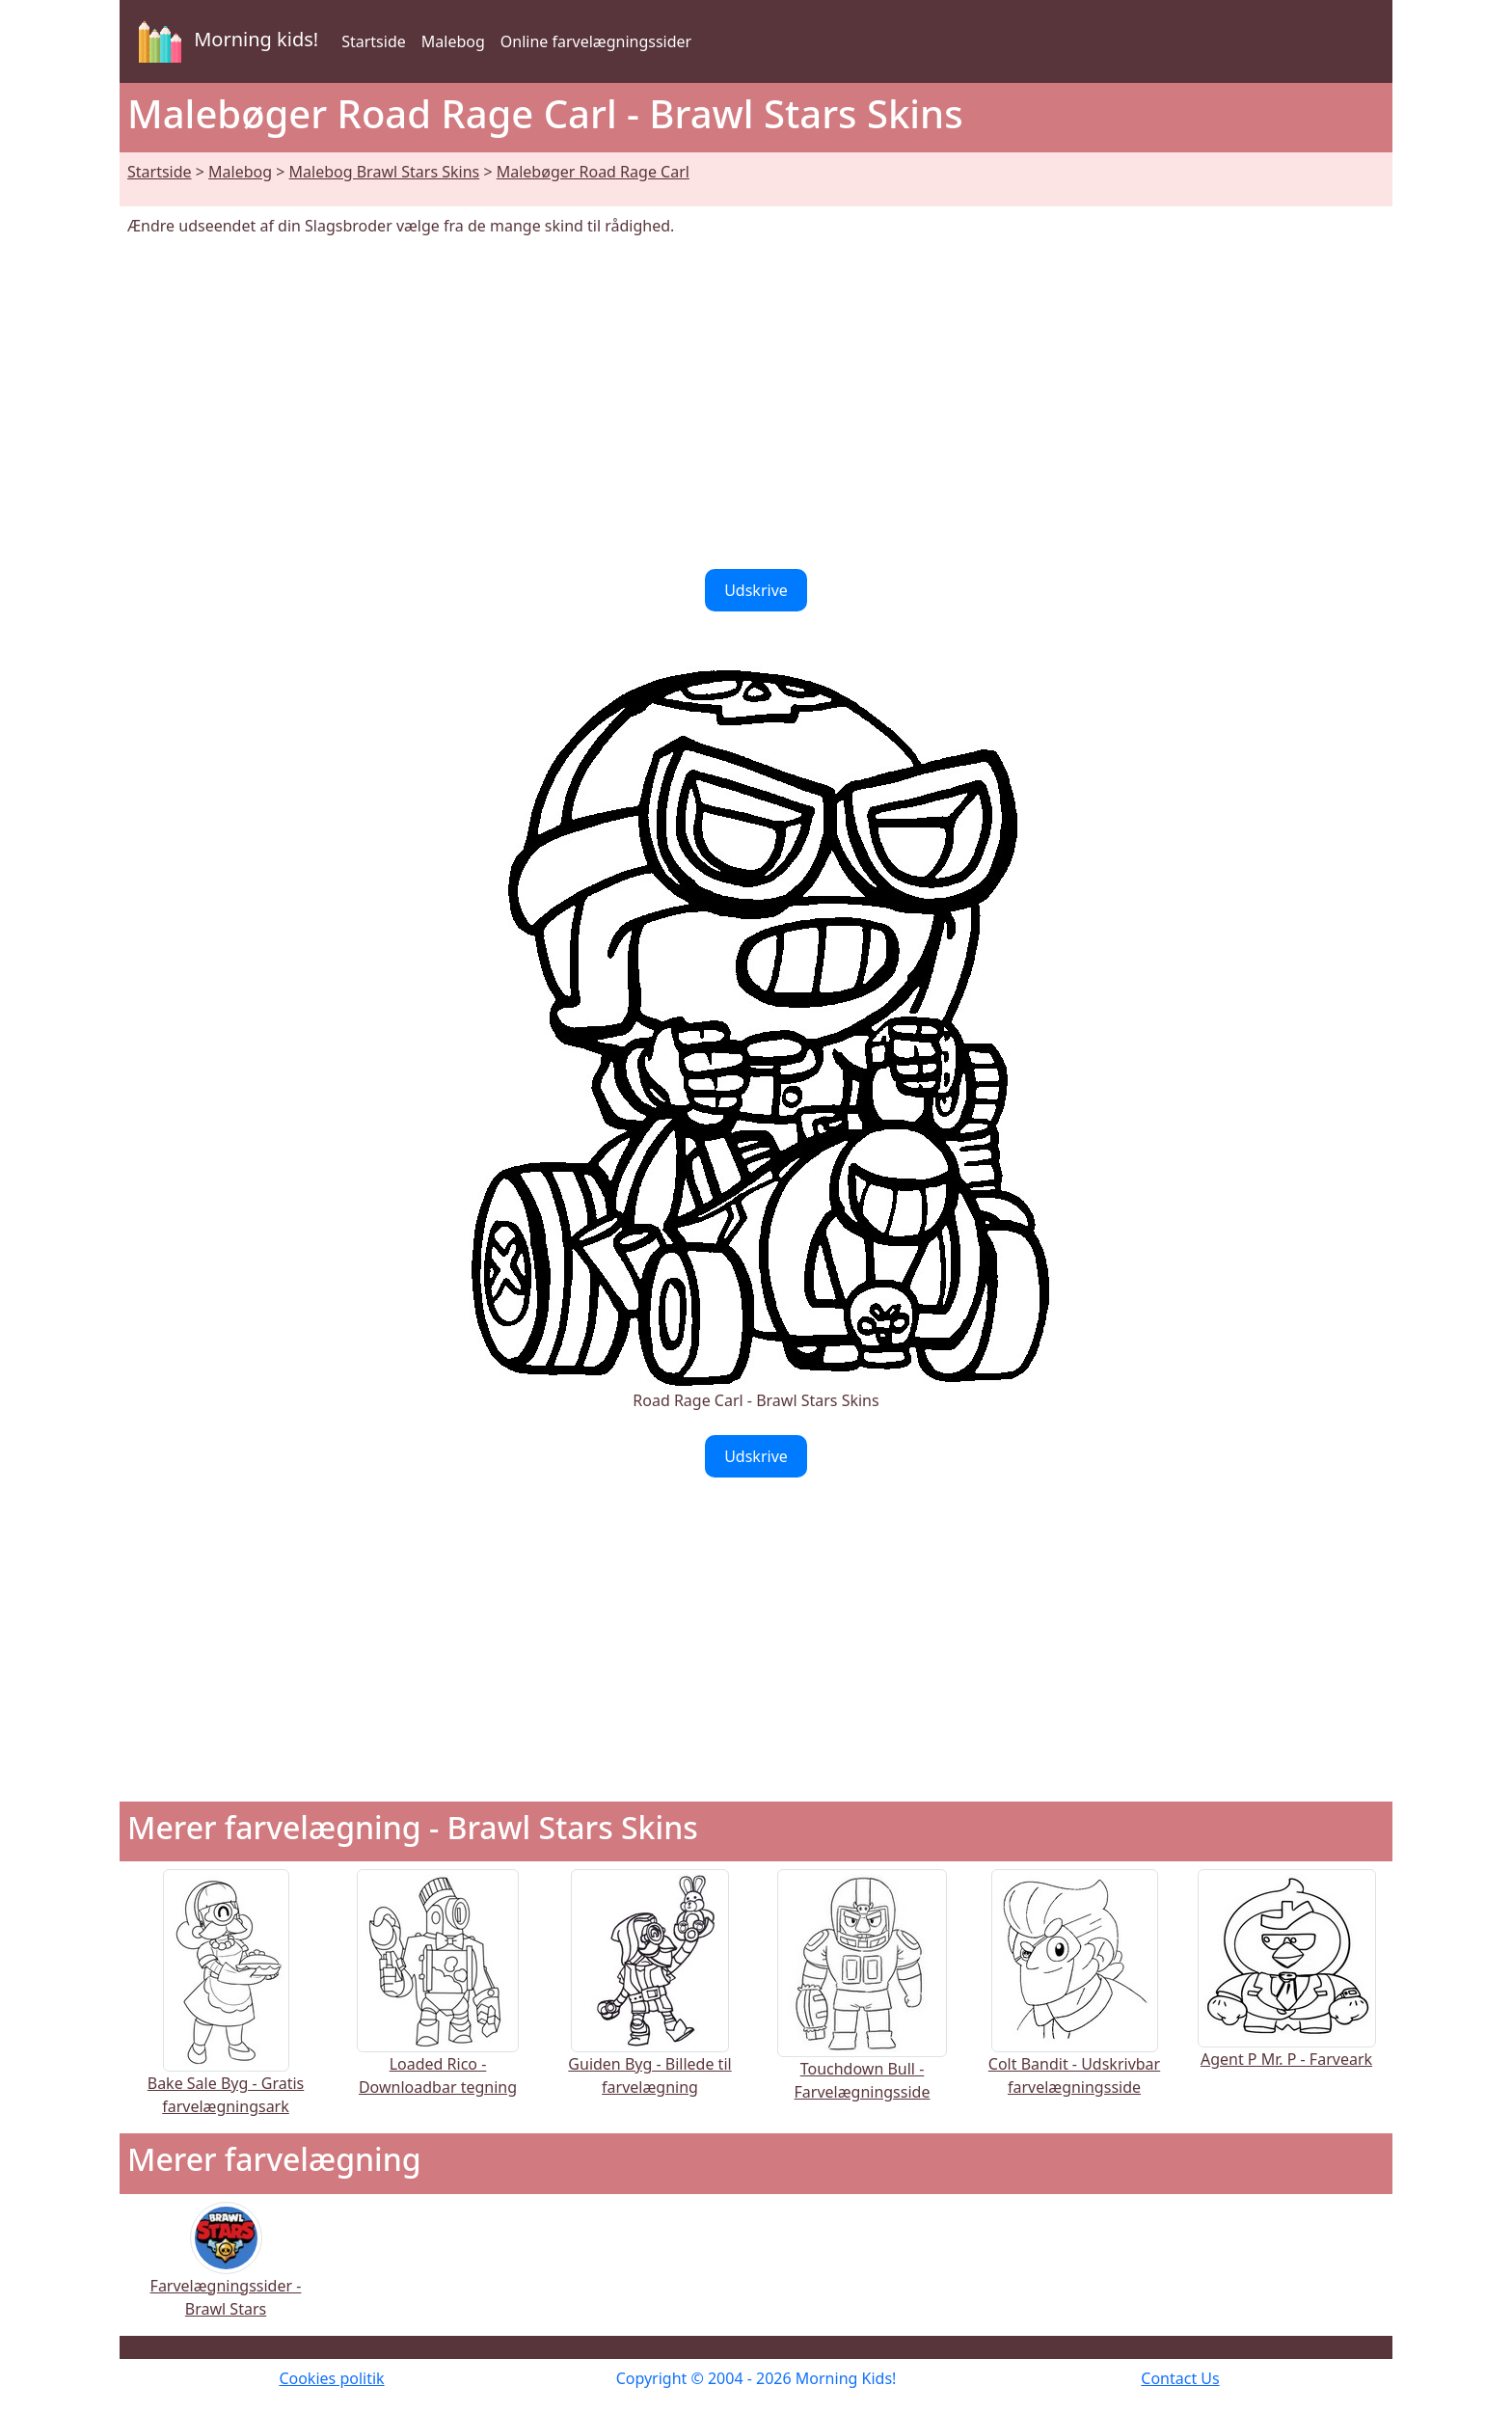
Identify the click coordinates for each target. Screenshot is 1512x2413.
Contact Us (1180, 2378)
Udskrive (756, 590)
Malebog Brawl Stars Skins (384, 171)
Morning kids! (224, 41)
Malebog (453, 41)
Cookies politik (331, 2378)
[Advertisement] (756, 403)
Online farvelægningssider (595, 41)
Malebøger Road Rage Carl (593, 171)
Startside (373, 41)
